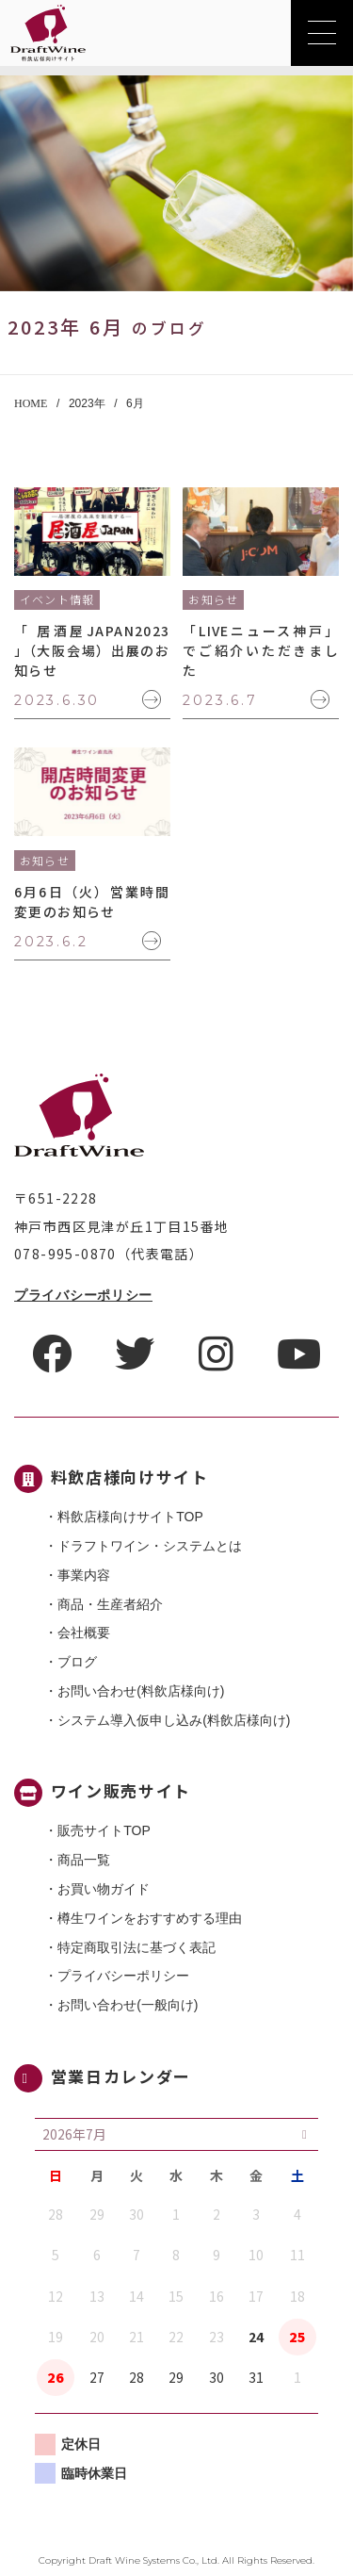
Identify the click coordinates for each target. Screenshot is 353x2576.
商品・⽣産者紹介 (110, 1604)
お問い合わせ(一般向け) (127, 2004)
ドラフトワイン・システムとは (149, 1545)
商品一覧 (83, 1859)
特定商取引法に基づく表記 (136, 1947)
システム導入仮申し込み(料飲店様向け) (173, 1720)
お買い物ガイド (103, 1888)
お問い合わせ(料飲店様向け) (140, 1690)
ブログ (77, 1661)
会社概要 (83, 1632)
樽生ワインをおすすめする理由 (149, 1918)
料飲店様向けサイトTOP (130, 1516)
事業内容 (83, 1575)
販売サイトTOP (104, 1830)
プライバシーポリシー (83, 1295)
